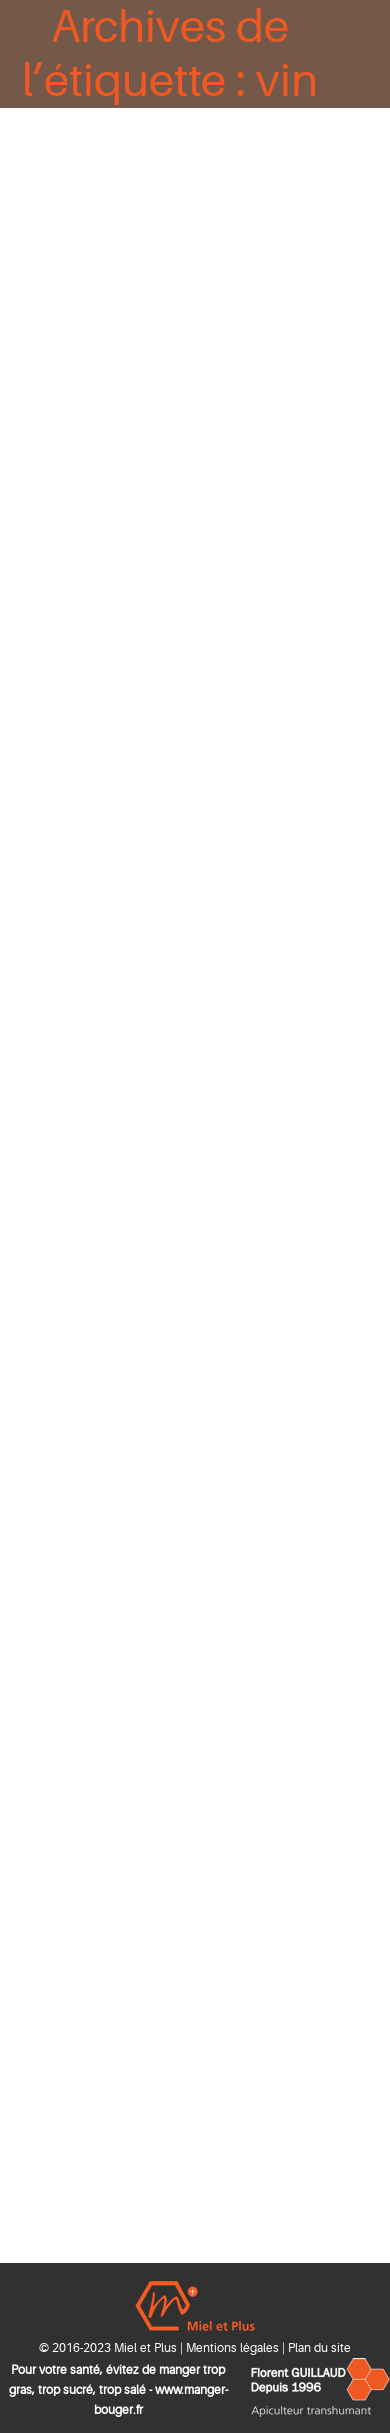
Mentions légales (232, 2348)
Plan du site (319, 2348)
